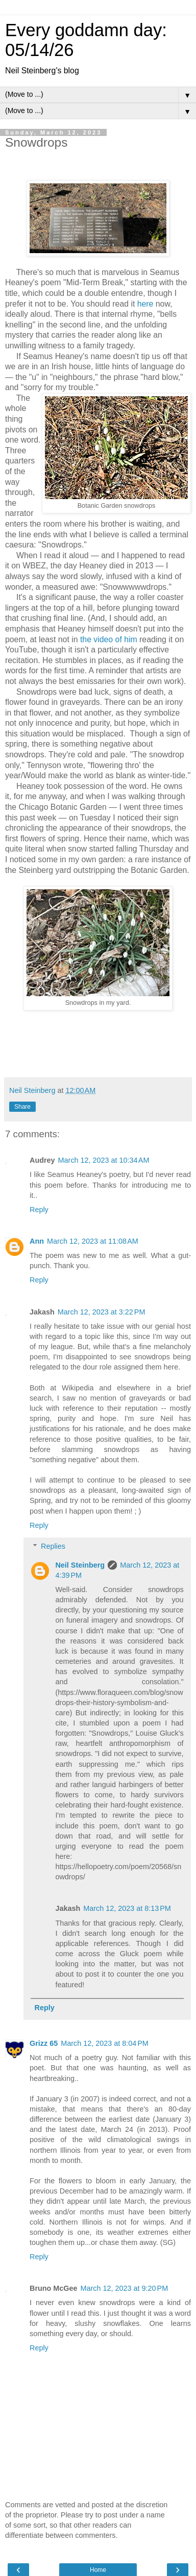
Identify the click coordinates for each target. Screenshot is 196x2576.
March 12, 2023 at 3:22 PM (101, 1312)
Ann (37, 1241)
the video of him (108, 639)
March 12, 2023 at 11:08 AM (92, 1241)
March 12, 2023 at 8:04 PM (105, 2043)
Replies (53, 1546)
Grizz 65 (44, 2043)
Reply (39, 1209)
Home (98, 2569)
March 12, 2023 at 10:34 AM (104, 1160)
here (145, 303)
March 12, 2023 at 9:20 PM (124, 2288)
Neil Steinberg (80, 1565)
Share (22, 1106)
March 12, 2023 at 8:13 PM (127, 1908)
